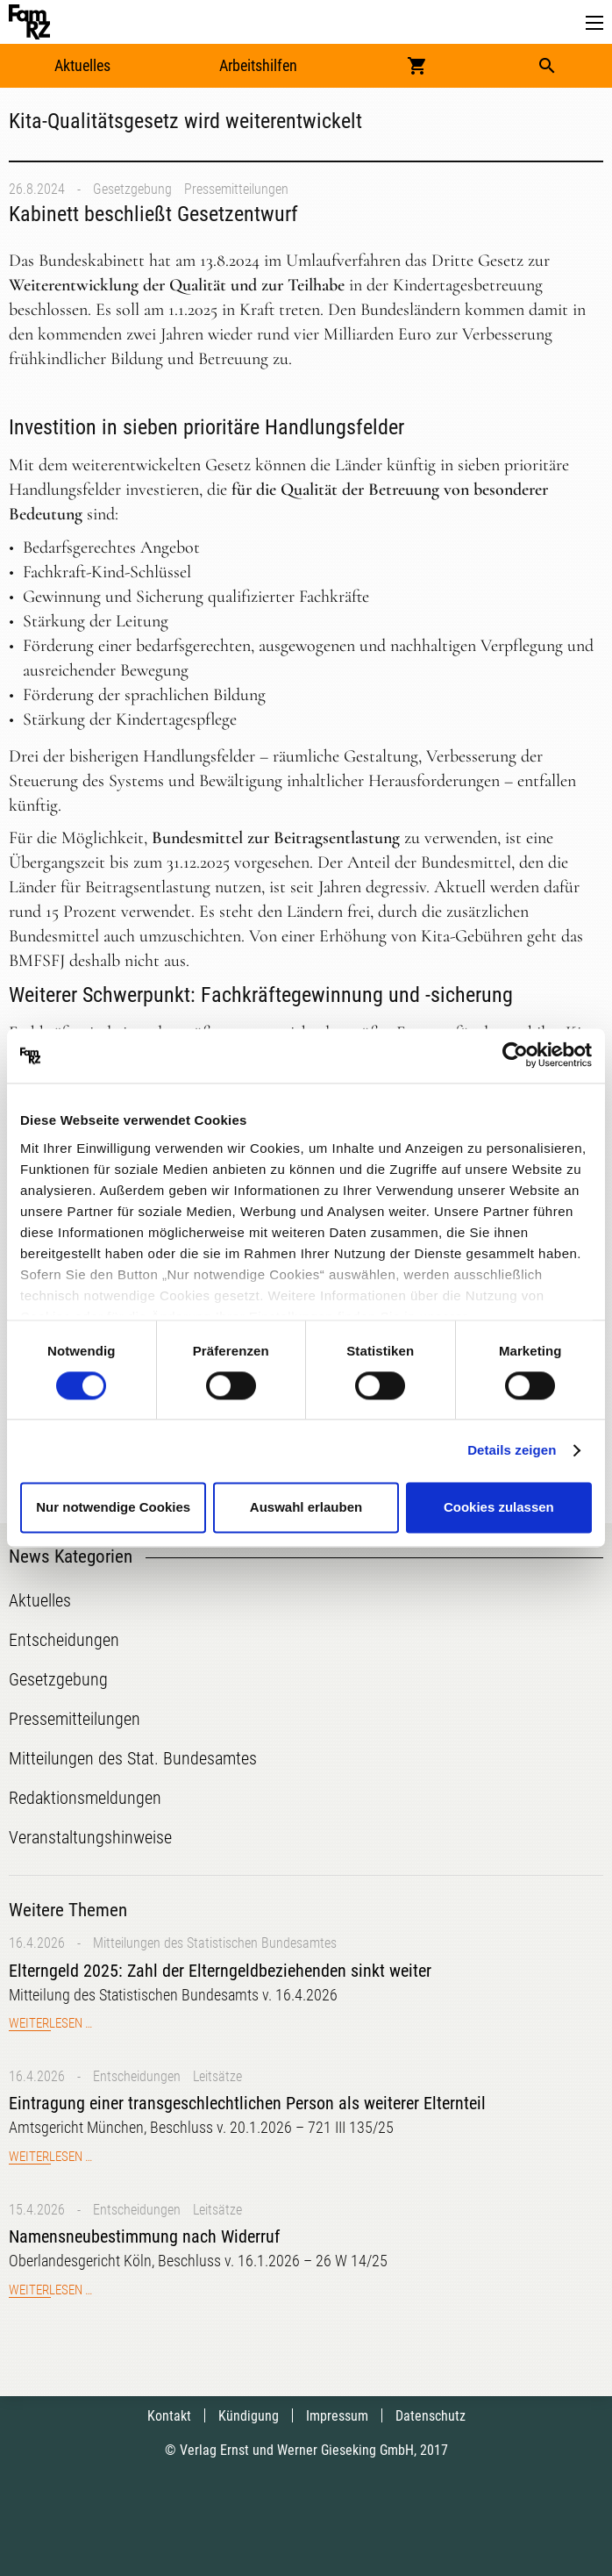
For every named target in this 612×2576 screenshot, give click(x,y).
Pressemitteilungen (236, 189)
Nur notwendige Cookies (113, 1507)
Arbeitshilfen (258, 65)
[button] (594, 23)
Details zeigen (511, 1449)
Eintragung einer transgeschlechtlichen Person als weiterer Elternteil (247, 2103)
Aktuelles (82, 65)
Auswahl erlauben (306, 1507)
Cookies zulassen (499, 1507)
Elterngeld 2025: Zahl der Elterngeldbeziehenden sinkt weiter (220, 1970)
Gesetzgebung (132, 189)
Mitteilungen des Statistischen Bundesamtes (215, 1943)
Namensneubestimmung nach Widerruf (144, 2236)
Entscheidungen (137, 2076)
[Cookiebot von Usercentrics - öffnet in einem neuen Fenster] (515, 1055)
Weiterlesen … (50, 2023)
